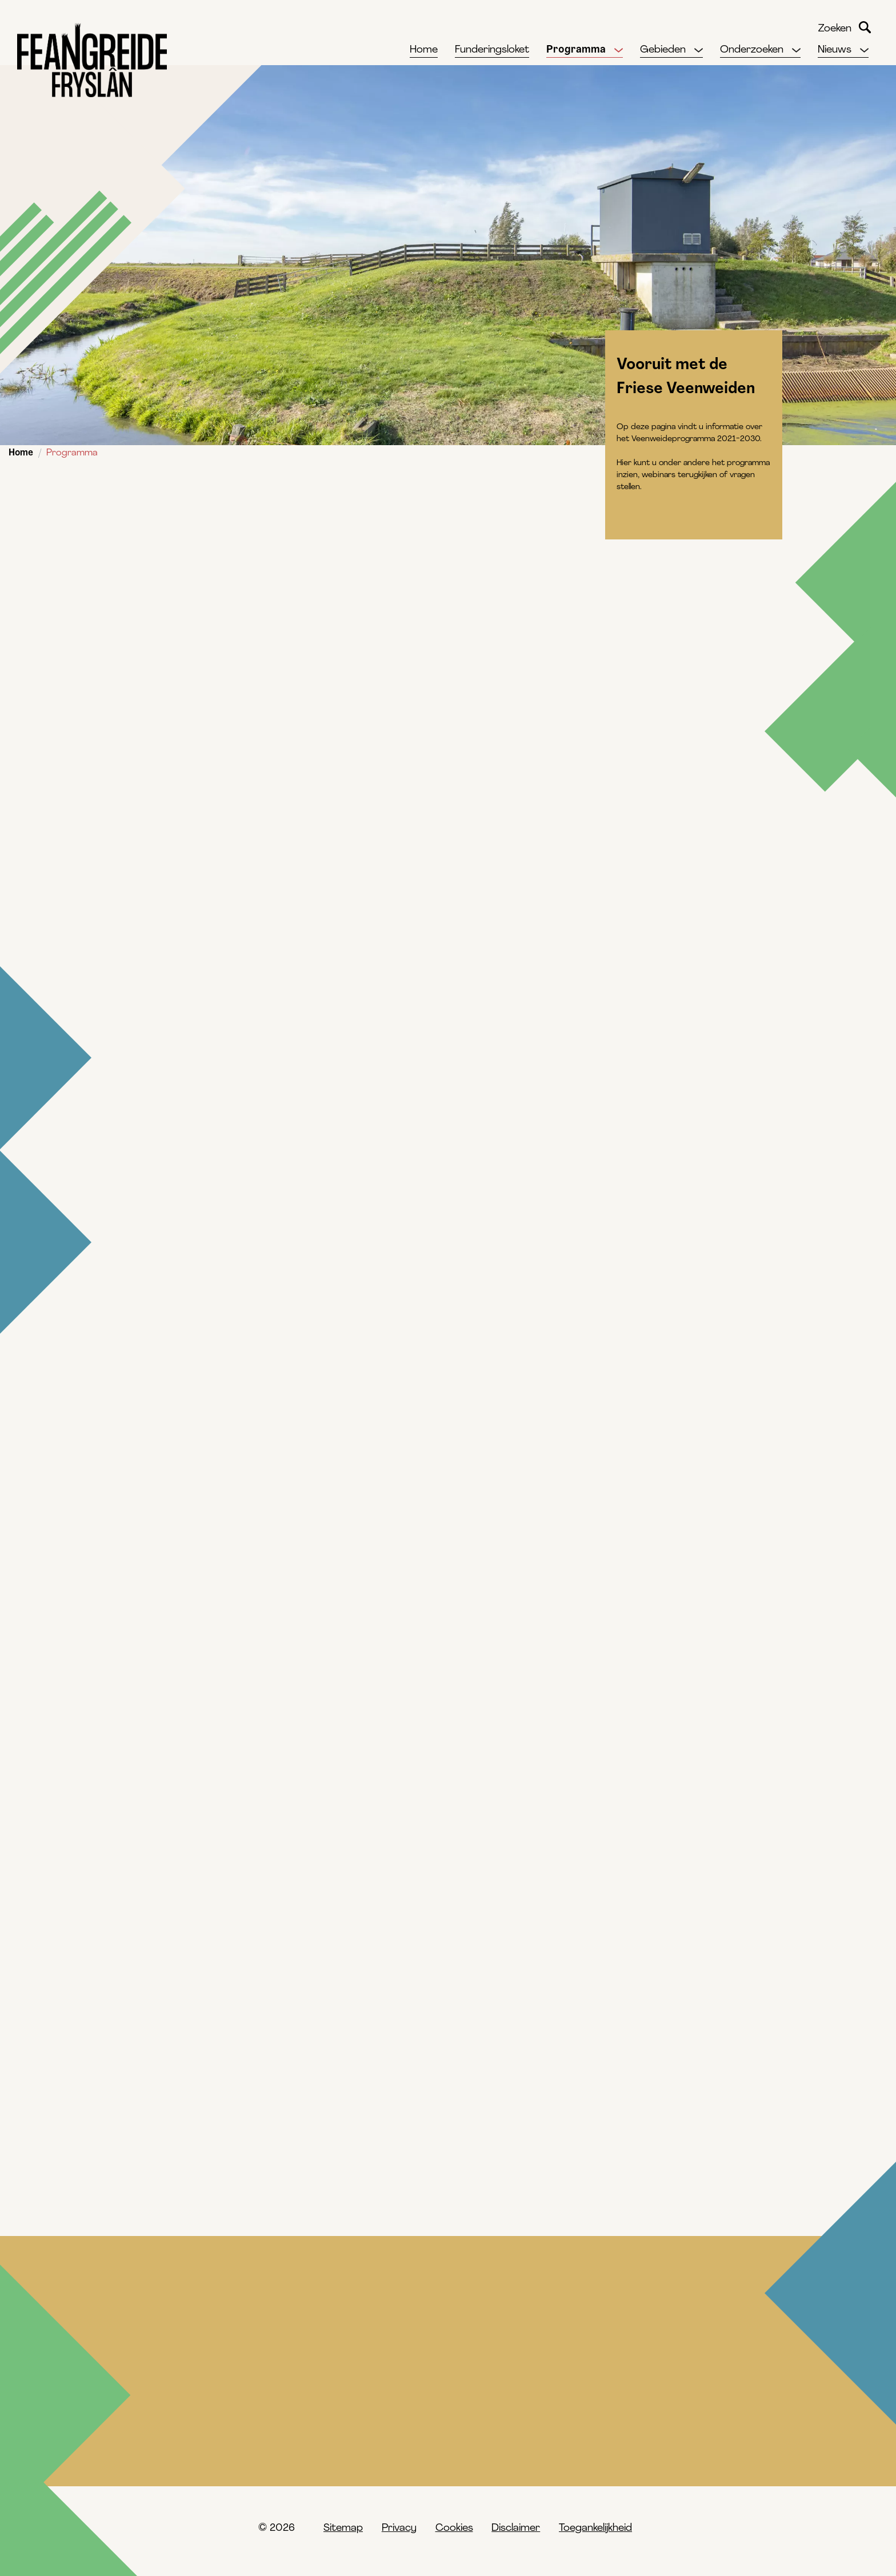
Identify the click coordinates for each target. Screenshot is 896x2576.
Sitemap (343, 2528)
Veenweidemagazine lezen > (205, 1482)
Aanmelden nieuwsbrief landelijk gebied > (241, 1609)
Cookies (454, 2528)
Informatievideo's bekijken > (205, 1355)
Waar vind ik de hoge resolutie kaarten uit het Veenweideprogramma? (242, 2461)
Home (21, 453)
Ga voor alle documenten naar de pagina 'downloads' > (275, 1071)
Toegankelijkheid (595, 2528)
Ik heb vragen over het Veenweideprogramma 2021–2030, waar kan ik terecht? (611, 2409)
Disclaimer (515, 2528)
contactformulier (164, 1706)
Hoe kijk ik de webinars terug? (205, 2402)
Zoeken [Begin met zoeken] (864, 27)
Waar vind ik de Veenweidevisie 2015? (575, 2453)
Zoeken (834, 28)
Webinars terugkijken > (192, 1228)
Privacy (399, 2528)
